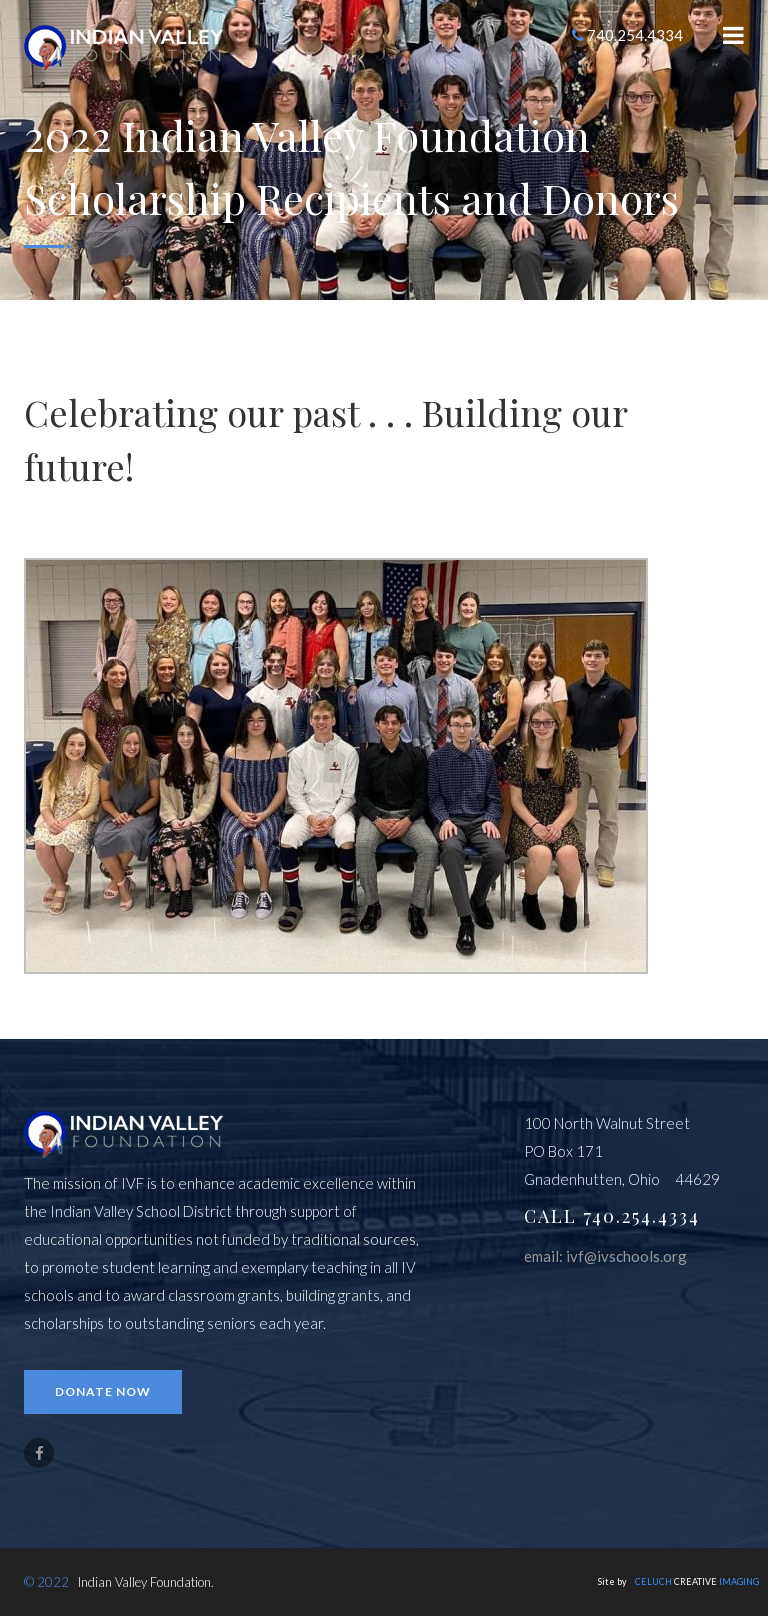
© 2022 (46, 1582)
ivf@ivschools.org (626, 1256)
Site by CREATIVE (678, 1581)
